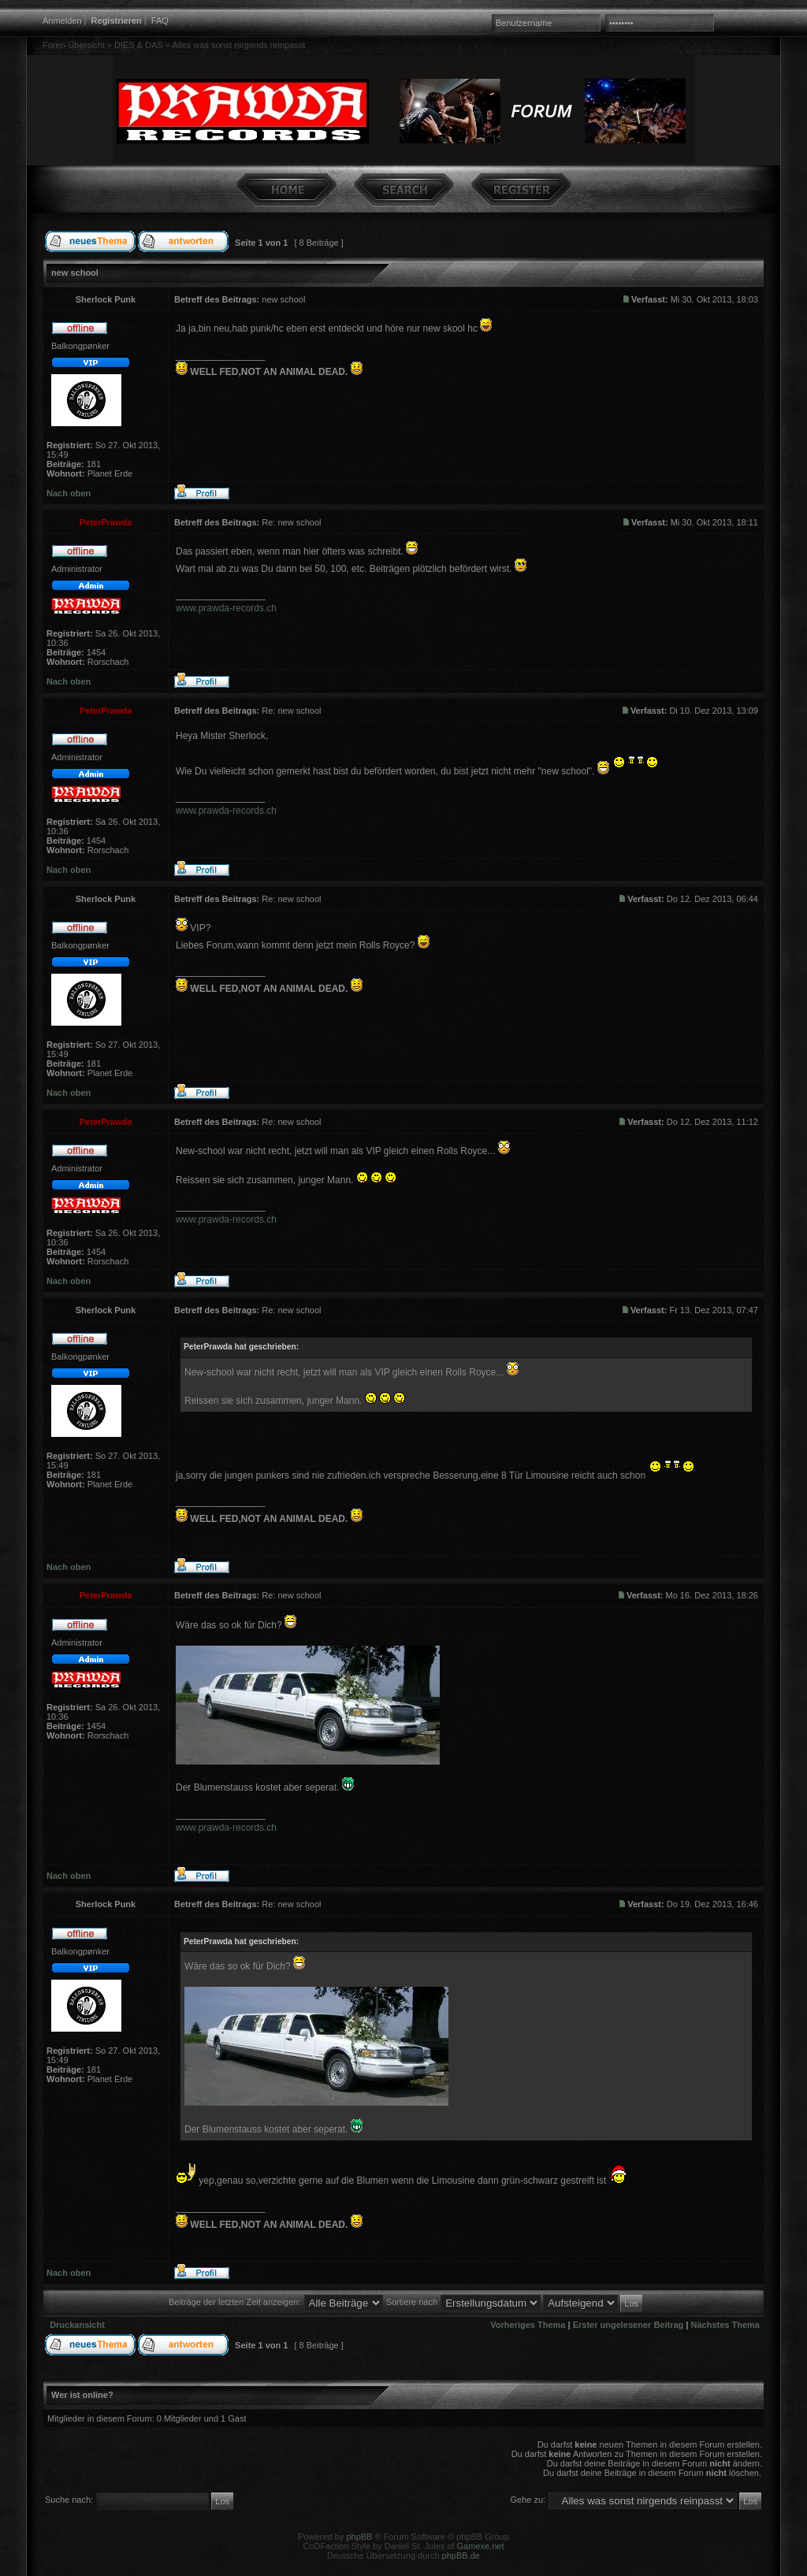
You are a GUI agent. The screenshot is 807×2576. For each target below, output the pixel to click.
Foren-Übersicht (74, 45)
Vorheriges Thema (527, 2324)
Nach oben (68, 493)
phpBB (359, 2536)
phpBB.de (461, 2555)
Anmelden (62, 20)
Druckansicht (77, 2324)
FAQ (160, 20)
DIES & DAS (138, 45)
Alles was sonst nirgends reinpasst (238, 45)
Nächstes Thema (725, 2324)
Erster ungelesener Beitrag (628, 2324)
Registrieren (116, 20)
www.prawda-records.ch (226, 608)
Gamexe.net (480, 2546)
